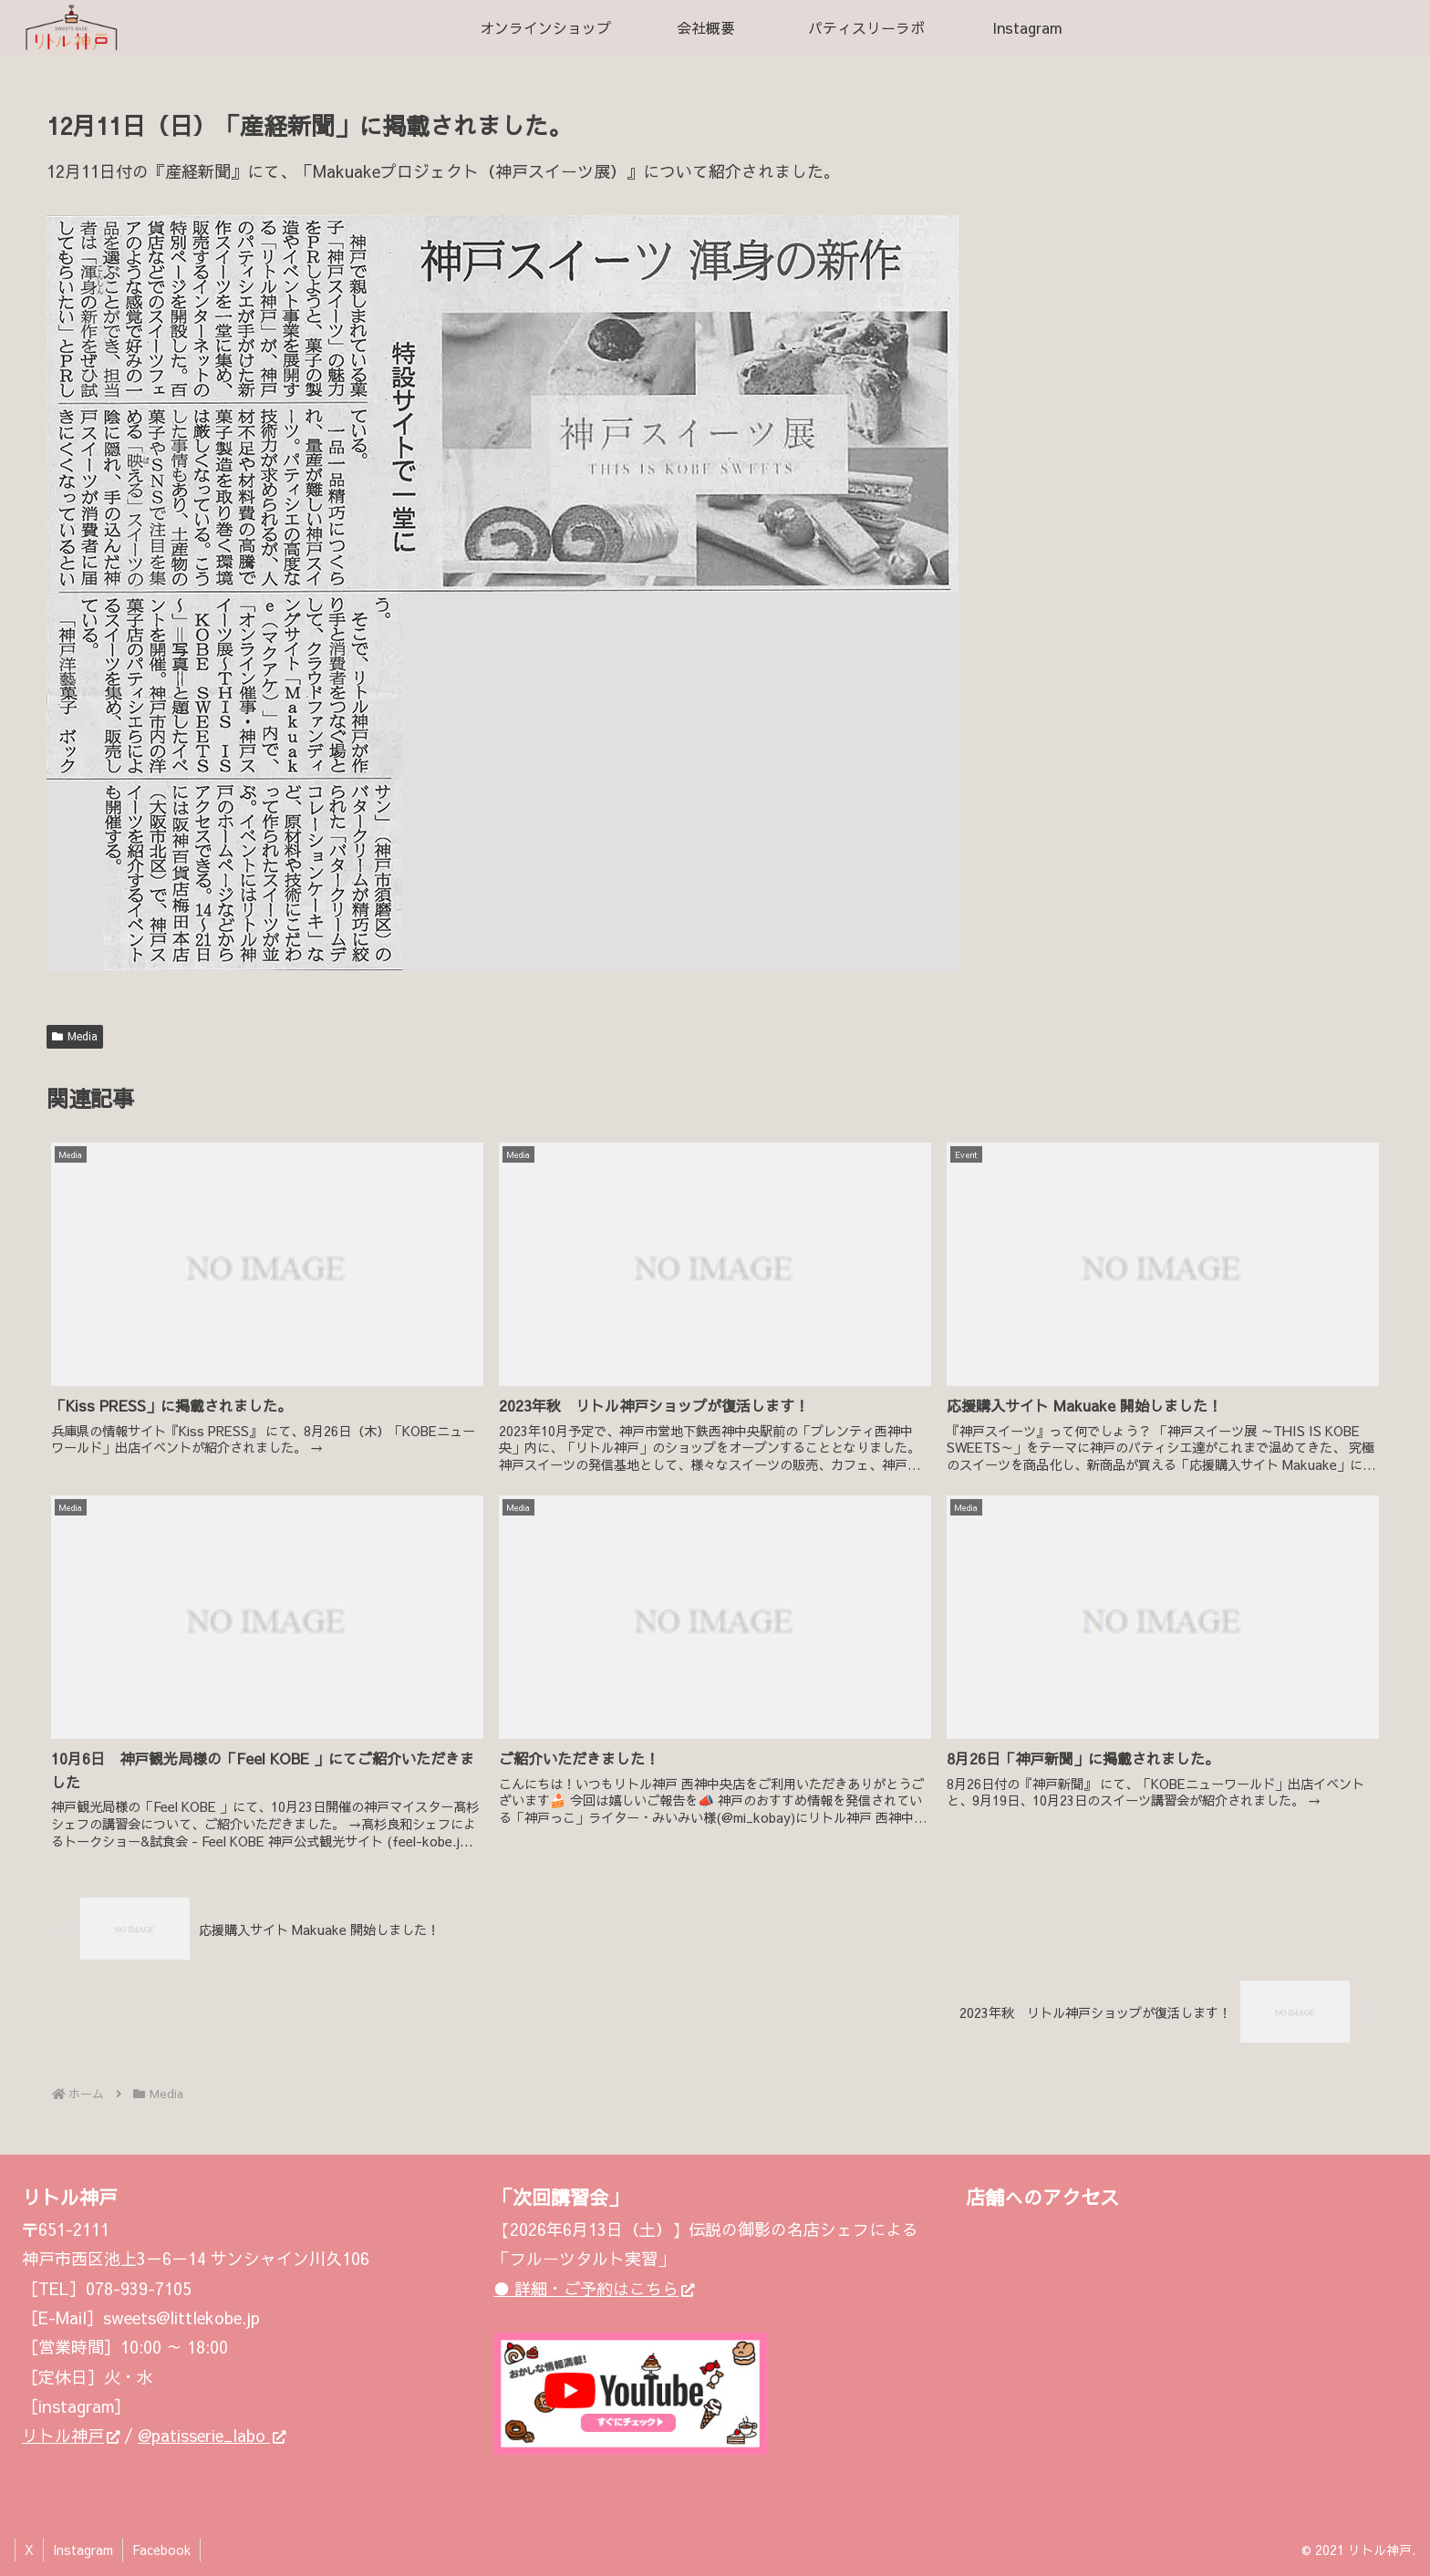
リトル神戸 (70, 2435)
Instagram (83, 2549)
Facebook (161, 2549)
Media (75, 1036)
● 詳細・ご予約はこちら (593, 2288)
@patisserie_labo (211, 2435)
